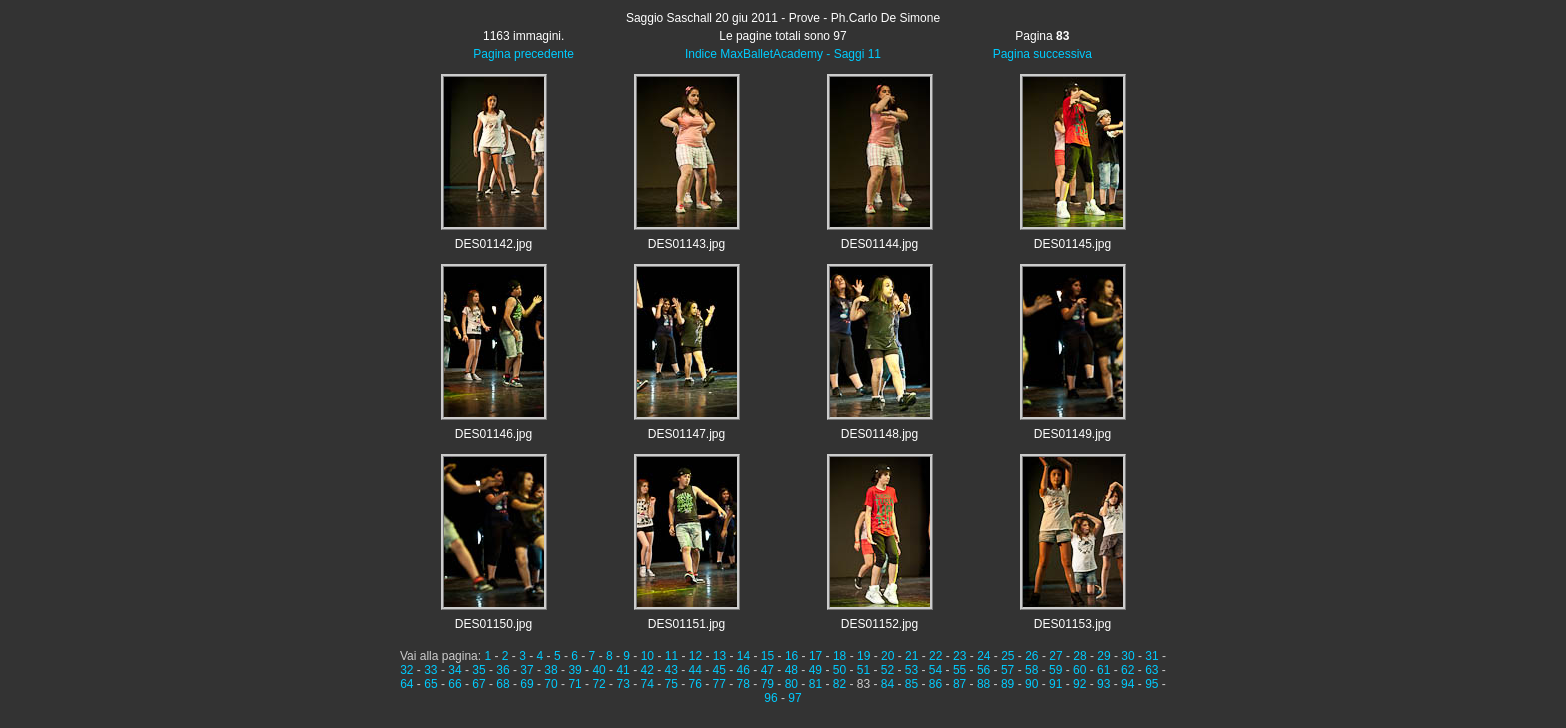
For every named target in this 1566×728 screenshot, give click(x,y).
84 (887, 684)
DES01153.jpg (1072, 624)
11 (671, 656)
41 (622, 670)
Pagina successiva (1042, 54)
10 (647, 656)
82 (839, 684)
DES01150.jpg (493, 624)
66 (454, 684)
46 (743, 670)
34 (454, 670)
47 (767, 670)
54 (935, 670)
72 (598, 684)
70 (550, 684)
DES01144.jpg (879, 244)
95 (1151, 684)
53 (911, 670)
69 (526, 684)
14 (743, 656)
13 (719, 656)
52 (887, 670)
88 (983, 684)
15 (767, 656)
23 (959, 656)
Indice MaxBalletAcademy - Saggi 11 (783, 54)
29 (1103, 656)
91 (1055, 684)
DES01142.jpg (493, 244)
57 (1007, 670)
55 (959, 670)
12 (695, 656)
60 (1079, 670)
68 (502, 684)
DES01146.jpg (493, 434)
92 (1079, 684)
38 (550, 670)
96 (770, 698)
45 (719, 670)
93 (1103, 684)
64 (406, 684)
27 (1055, 656)
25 (1007, 656)
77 (719, 684)
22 (935, 656)
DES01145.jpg (1072, 244)
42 (646, 670)
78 (743, 684)
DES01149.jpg (1072, 434)
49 (815, 670)
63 (1151, 670)
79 (767, 684)
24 (983, 656)
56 (983, 670)
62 (1127, 670)
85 (911, 684)
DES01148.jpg (879, 434)
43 (671, 670)
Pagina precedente (523, 54)
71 (574, 684)
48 (791, 670)
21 (911, 656)
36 (502, 670)
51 (863, 670)
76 (695, 684)
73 (622, 684)
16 (791, 656)
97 (794, 698)
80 (791, 684)
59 (1055, 670)
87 (959, 684)
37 (526, 670)
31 (1151, 656)
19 (863, 656)
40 (598, 670)
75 (671, 684)
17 (815, 656)
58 (1031, 670)
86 (935, 684)
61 (1103, 670)
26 (1031, 656)
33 (430, 670)
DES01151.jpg (686, 624)
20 (887, 656)
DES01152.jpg (879, 624)
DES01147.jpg (686, 434)
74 (646, 684)
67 (478, 684)
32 (406, 670)
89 (1007, 684)
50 (839, 670)
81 (815, 684)
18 (839, 656)
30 (1127, 656)
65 (430, 684)
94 (1127, 684)
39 (574, 670)
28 (1079, 656)
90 (1031, 684)
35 (478, 670)
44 (695, 670)
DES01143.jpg (686, 244)
